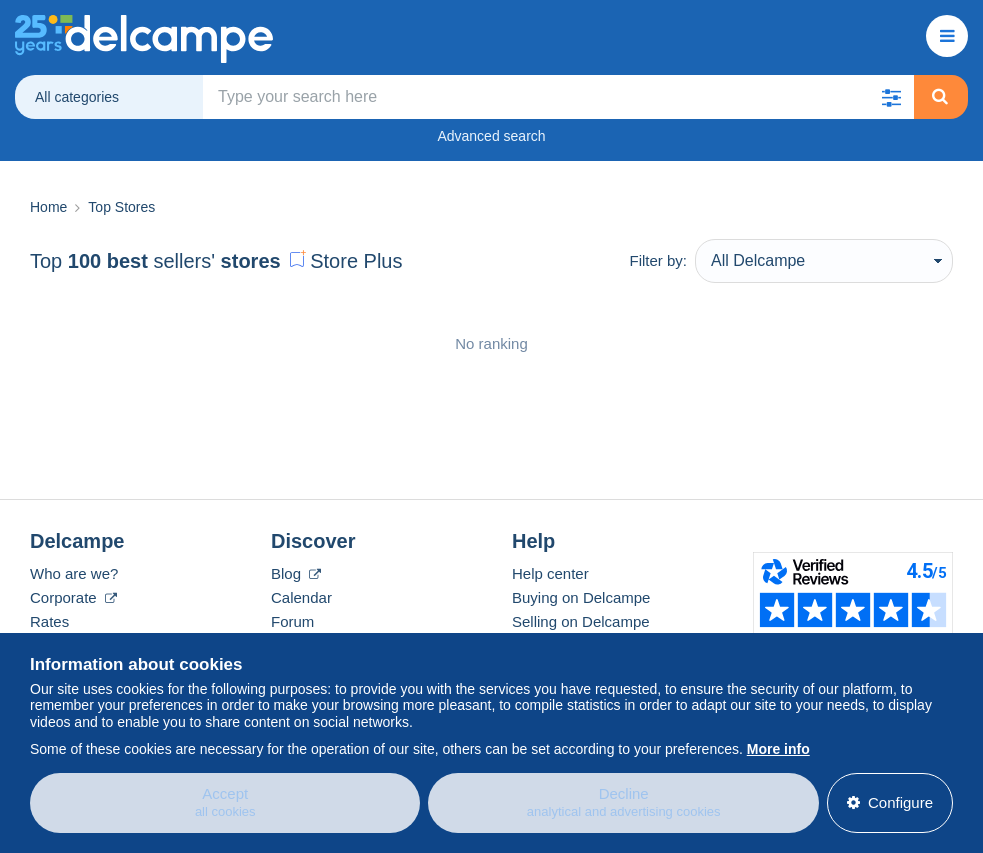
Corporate (73, 597)
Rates (49, 621)
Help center (550, 573)
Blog (296, 573)
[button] (892, 97)
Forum (292, 621)
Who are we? (74, 573)
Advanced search (491, 136)
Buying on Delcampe (581, 597)
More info (778, 746)
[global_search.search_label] (558, 97)
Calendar (301, 597)
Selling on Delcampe (581, 621)
